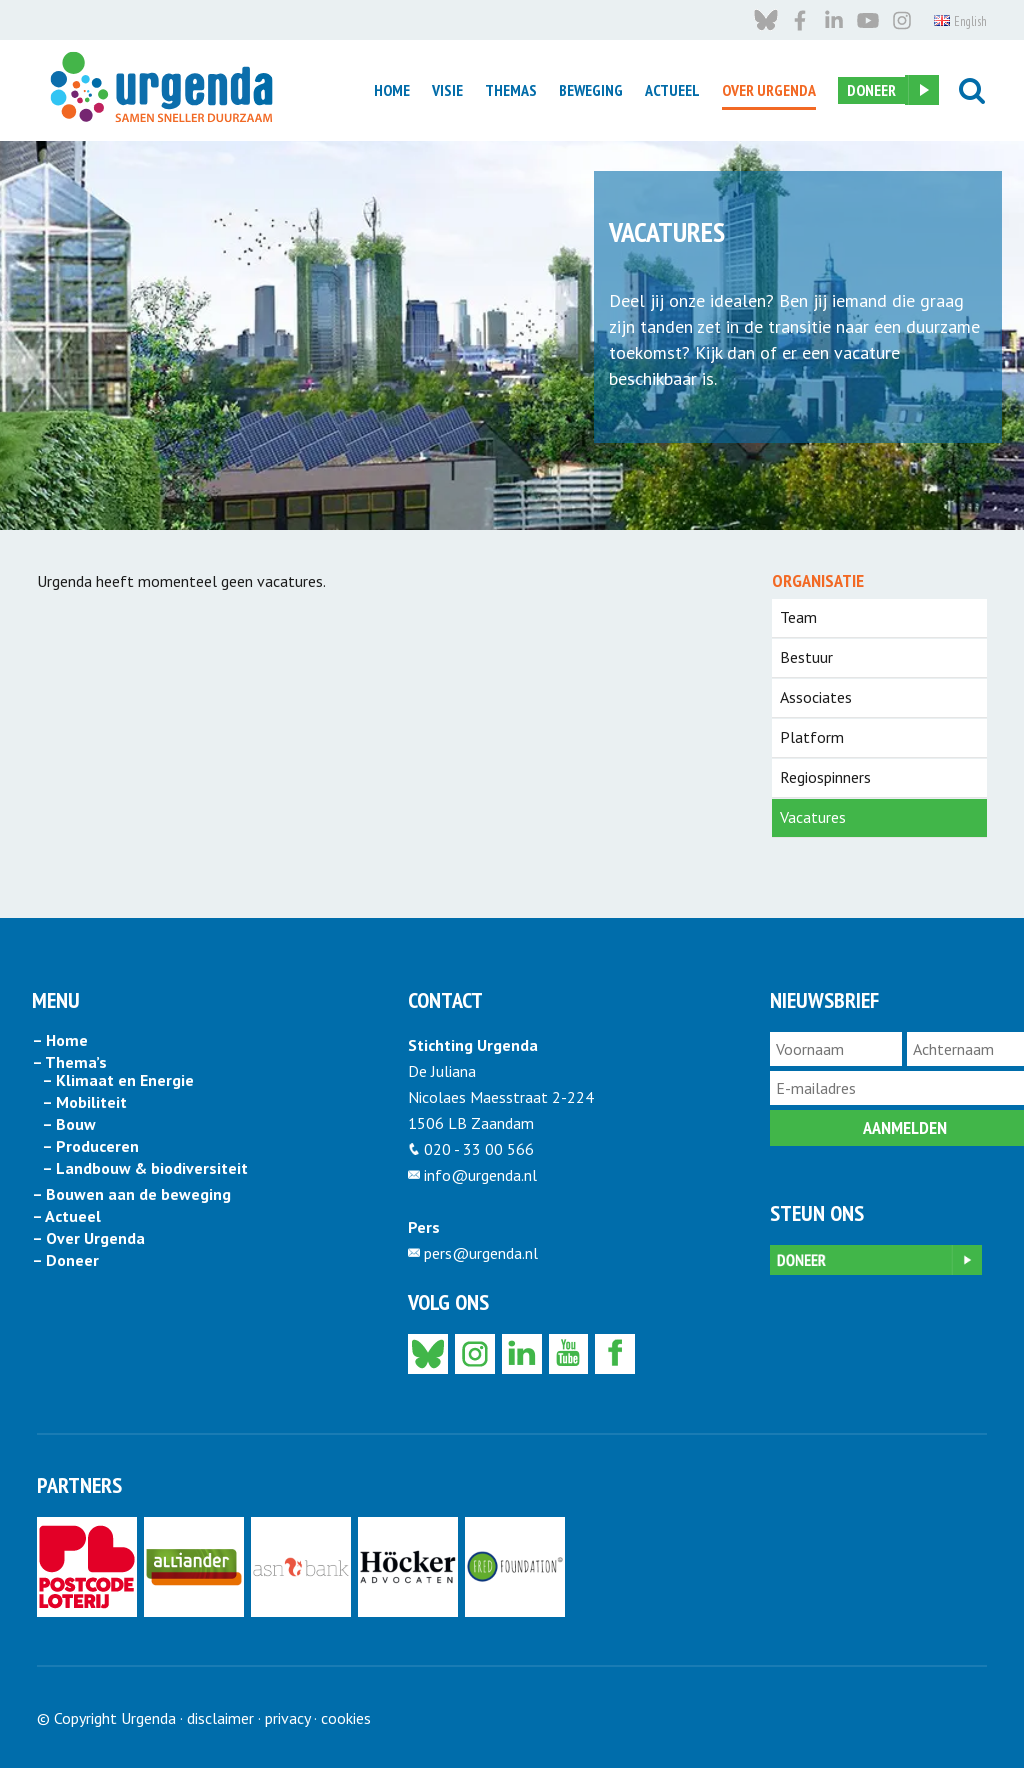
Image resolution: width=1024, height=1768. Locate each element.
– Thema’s (69, 1063)
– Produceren (90, 1147)
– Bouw (69, 1125)
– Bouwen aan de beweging (131, 1195)
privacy (287, 1718)
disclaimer (220, 1718)
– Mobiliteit (84, 1103)
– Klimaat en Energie (118, 1081)
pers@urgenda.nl (481, 1253)
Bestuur (806, 657)
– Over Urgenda (88, 1239)
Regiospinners (825, 777)
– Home (60, 1041)
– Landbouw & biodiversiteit (145, 1169)
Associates (816, 697)
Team (798, 617)
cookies (346, 1718)
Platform (812, 737)
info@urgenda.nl (480, 1175)
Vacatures (813, 817)
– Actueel (66, 1217)
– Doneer (65, 1261)
